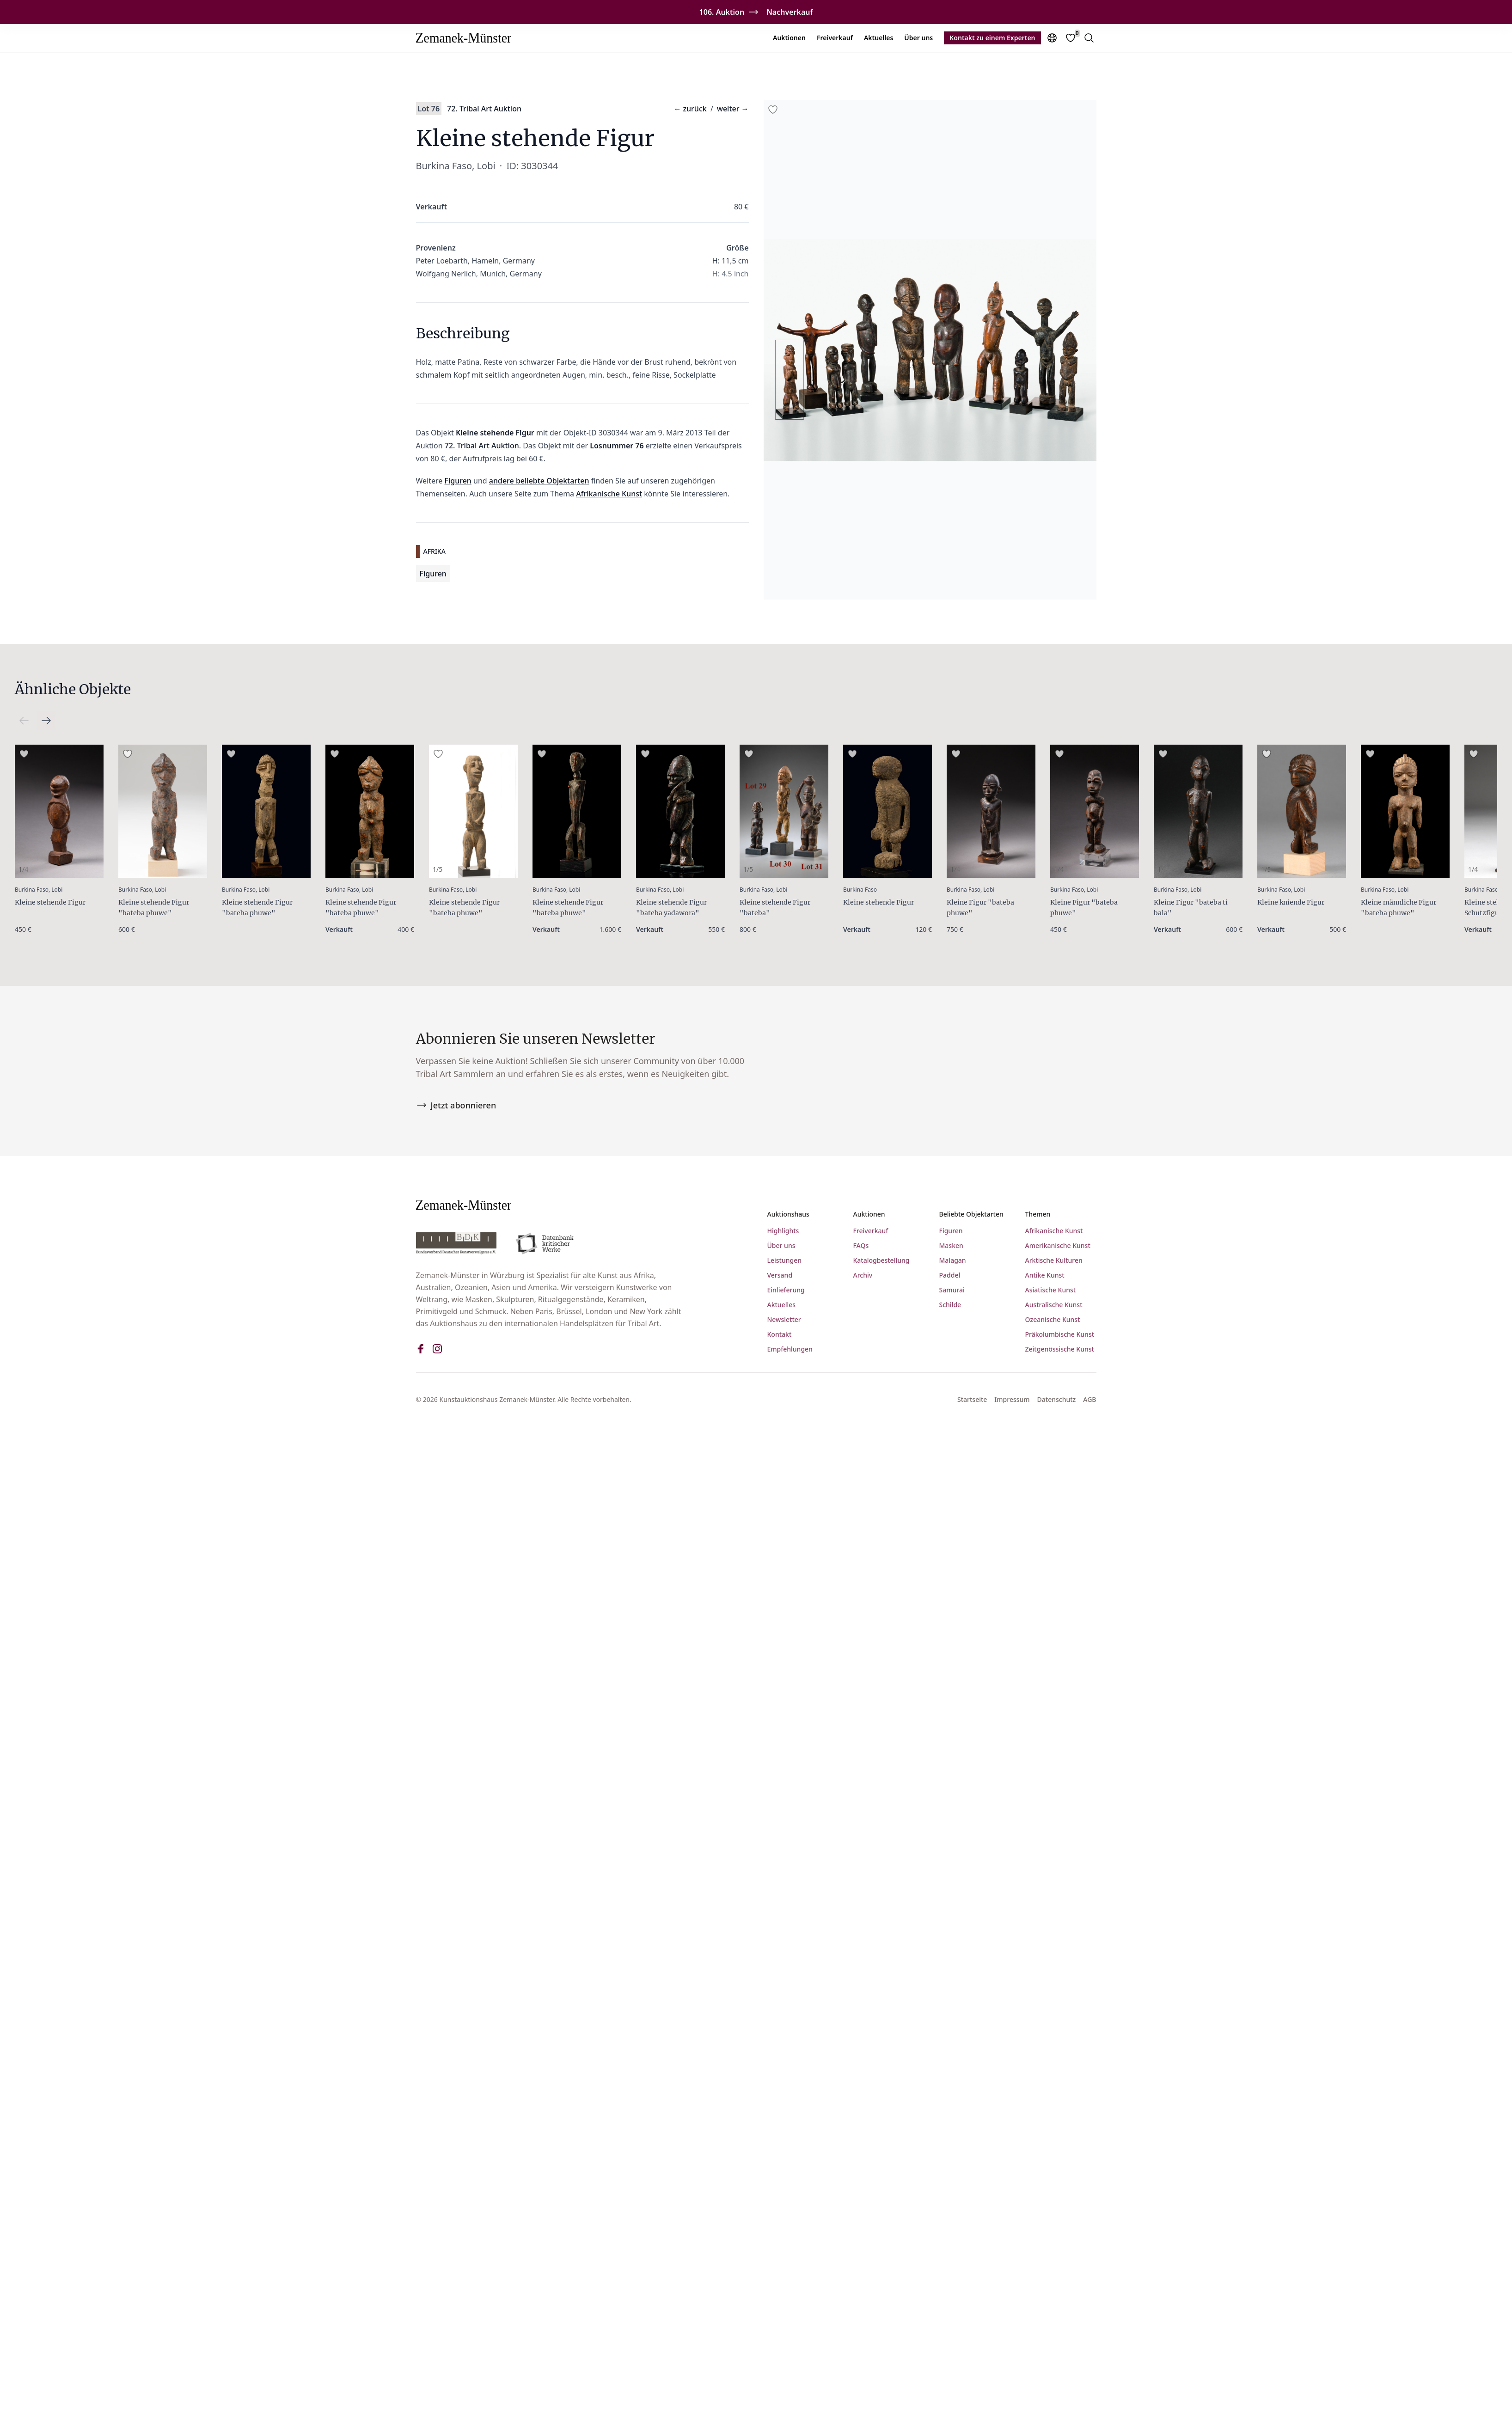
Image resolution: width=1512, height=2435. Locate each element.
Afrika (434, 551)
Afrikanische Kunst (609, 494)
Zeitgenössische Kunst (1059, 1350)
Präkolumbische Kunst (1060, 1335)
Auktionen (789, 37)
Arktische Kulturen (1054, 1261)
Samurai (952, 1290)
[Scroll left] (46, 720)
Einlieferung (786, 1290)
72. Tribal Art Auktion (484, 109)
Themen (1038, 1215)
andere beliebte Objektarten (539, 481)
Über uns (918, 37)
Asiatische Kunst (1050, 1290)
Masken (951, 1246)
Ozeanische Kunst (1052, 1320)
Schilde (950, 1305)
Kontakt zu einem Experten (992, 37)
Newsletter (784, 1320)
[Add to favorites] (773, 109)
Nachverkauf (789, 12)
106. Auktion (722, 12)
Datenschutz (1056, 1400)
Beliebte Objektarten (971, 1215)
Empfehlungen (790, 1350)
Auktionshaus (788, 1215)
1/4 (23, 869)
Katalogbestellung (881, 1261)
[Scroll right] (24, 720)
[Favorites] (1070, 38)
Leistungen (784, 1261)
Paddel (950, 1276)
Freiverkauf (835, 37)
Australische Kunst (1054, 1305)
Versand (780, 1276)
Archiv (863, 1276)
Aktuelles (878, 37)
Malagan (952, 1261)
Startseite (972, 1400)
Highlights (783, 1231)
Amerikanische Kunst (1057, 1246)
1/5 (437, 869)
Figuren (457, 481)
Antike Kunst (1045, 1276)
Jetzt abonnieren (456, 1106)
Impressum (1011, 1400)
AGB (1089, 1400)
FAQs (861, 1246)
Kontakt (779, 1335)
